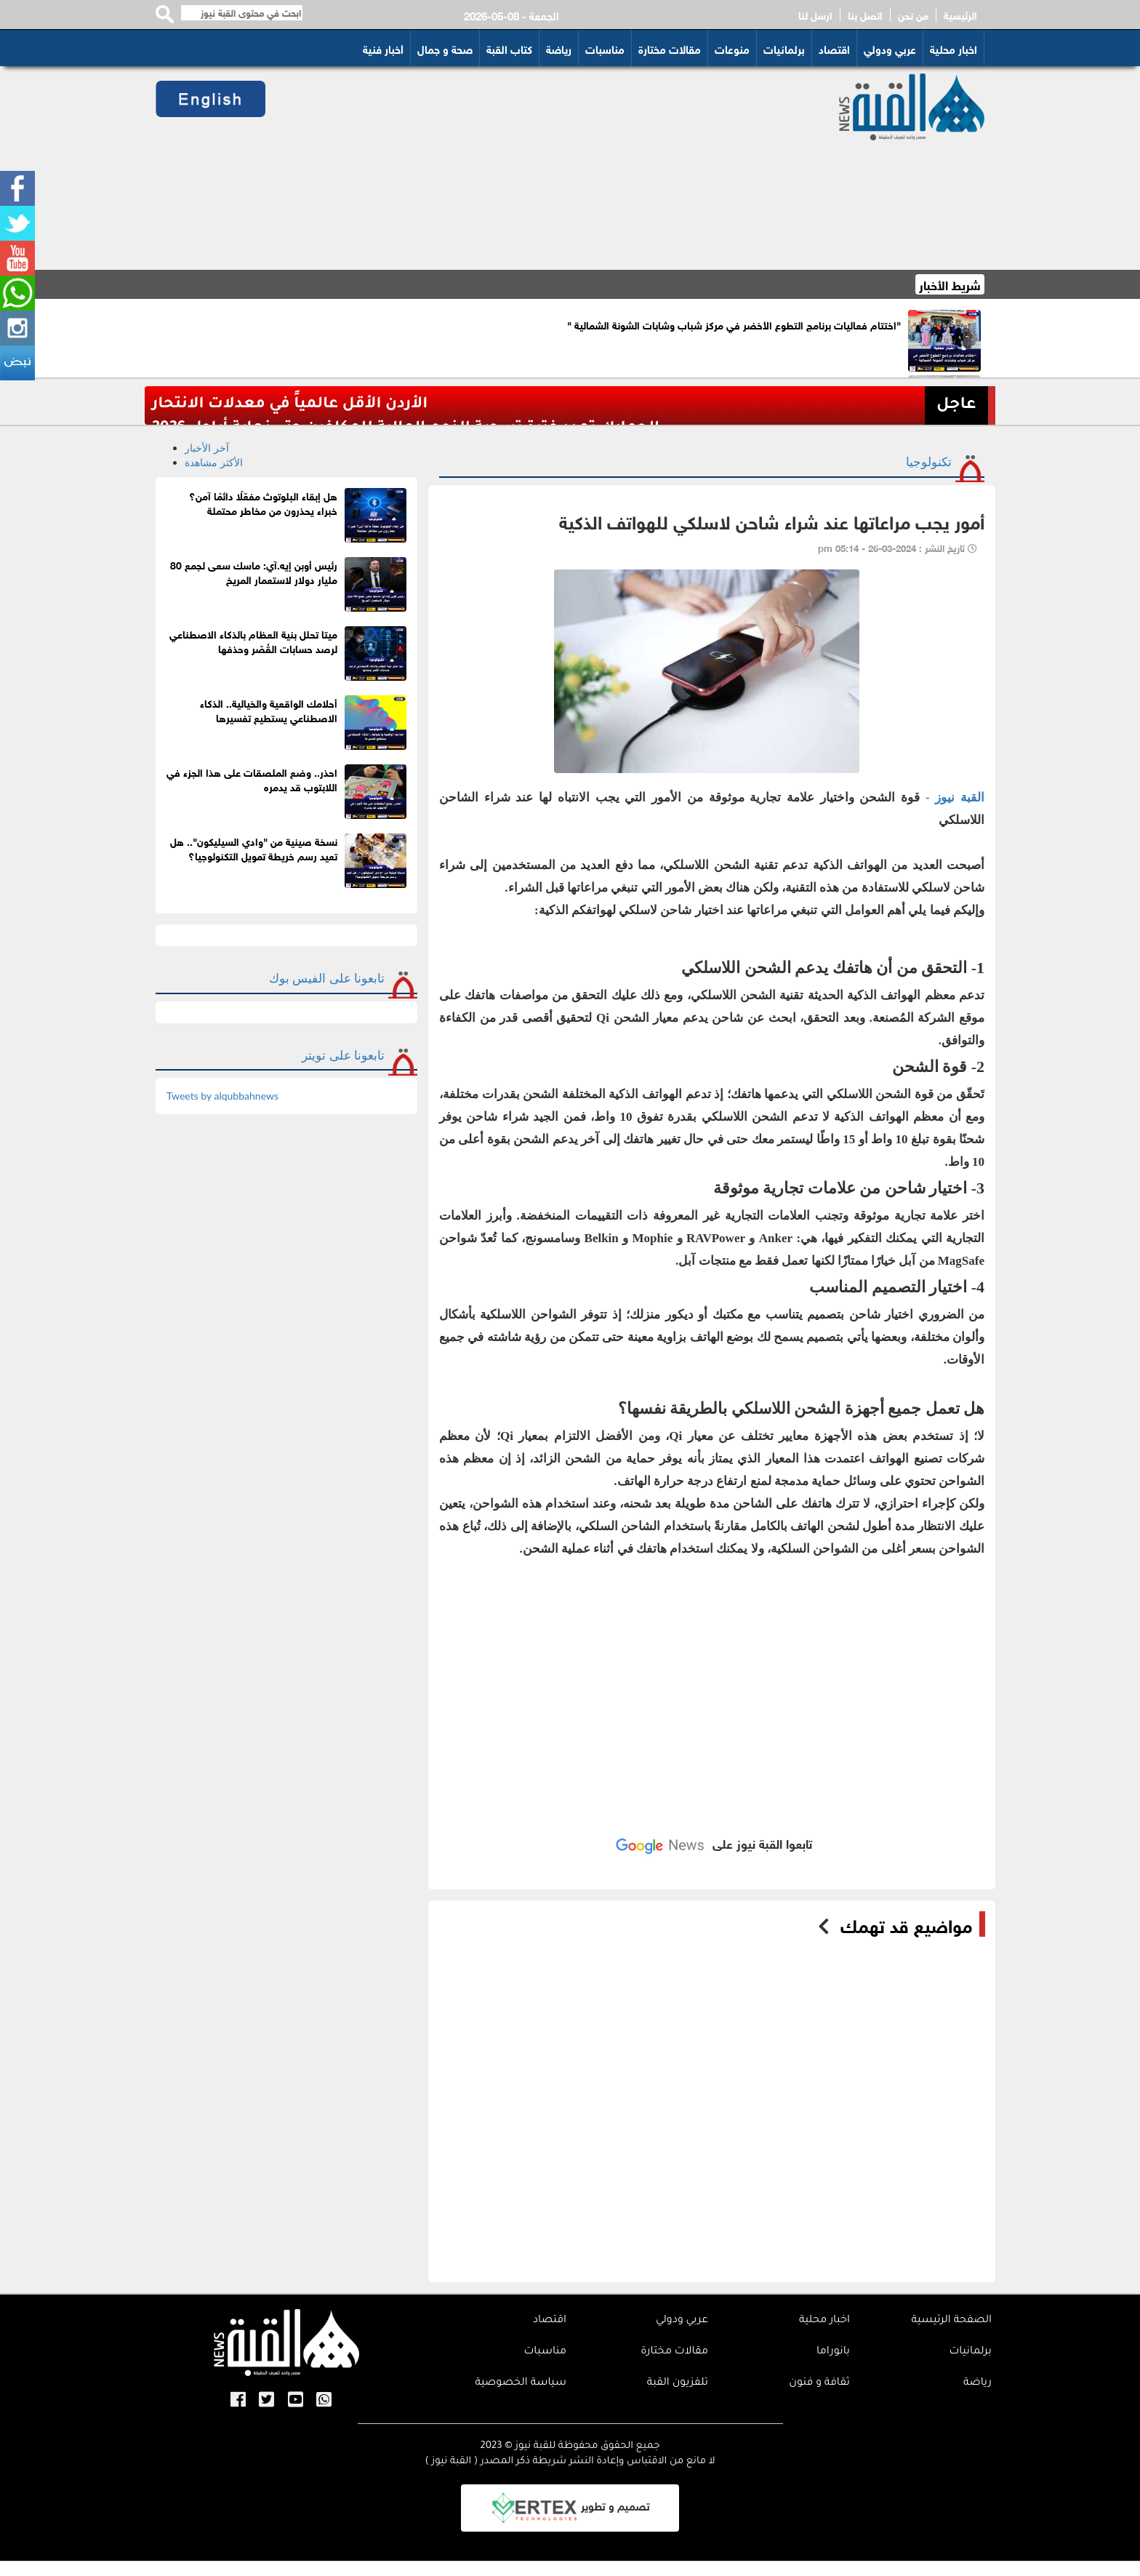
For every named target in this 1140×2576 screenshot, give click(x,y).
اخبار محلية (953, 48)
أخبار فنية (383, 48)
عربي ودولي (890, 48)
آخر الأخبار (207, 447)
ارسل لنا (815, 14)
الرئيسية (960, 14)
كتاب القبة (509, 48)
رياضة (558, 48)
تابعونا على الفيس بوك (327, 977)
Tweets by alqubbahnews (222, 1095)
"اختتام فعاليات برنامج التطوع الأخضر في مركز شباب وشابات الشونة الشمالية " (734, 324)
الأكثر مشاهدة (214, 462)
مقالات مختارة (669, 48)
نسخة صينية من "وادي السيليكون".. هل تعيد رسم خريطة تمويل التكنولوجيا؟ (253, 847)
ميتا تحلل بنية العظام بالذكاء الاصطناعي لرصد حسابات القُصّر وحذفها (253, 640)
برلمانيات (784, 48)
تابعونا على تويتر (343, 1055)
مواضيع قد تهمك (906, 1924)
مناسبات (605, 48)
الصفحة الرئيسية (951, 2321)
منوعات (732, 48)
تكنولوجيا (929, 461)
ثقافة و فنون (819, 2383)
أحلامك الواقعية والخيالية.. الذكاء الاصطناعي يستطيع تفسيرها (268, 709)
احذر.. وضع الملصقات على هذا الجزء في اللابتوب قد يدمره (251, 778)
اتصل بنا (865, 14)
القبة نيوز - (952, 797)
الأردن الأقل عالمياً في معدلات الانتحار (290, 404)
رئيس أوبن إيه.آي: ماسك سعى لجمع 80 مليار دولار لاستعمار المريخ (253, 571)
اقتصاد (834, 48)
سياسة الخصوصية (520, 2383)
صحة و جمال (445, 48)
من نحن (913, 14)
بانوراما (833, 2352)
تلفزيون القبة (677, 2383)
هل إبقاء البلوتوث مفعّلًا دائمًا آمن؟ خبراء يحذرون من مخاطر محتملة (263, 502)
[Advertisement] (534, 168)
